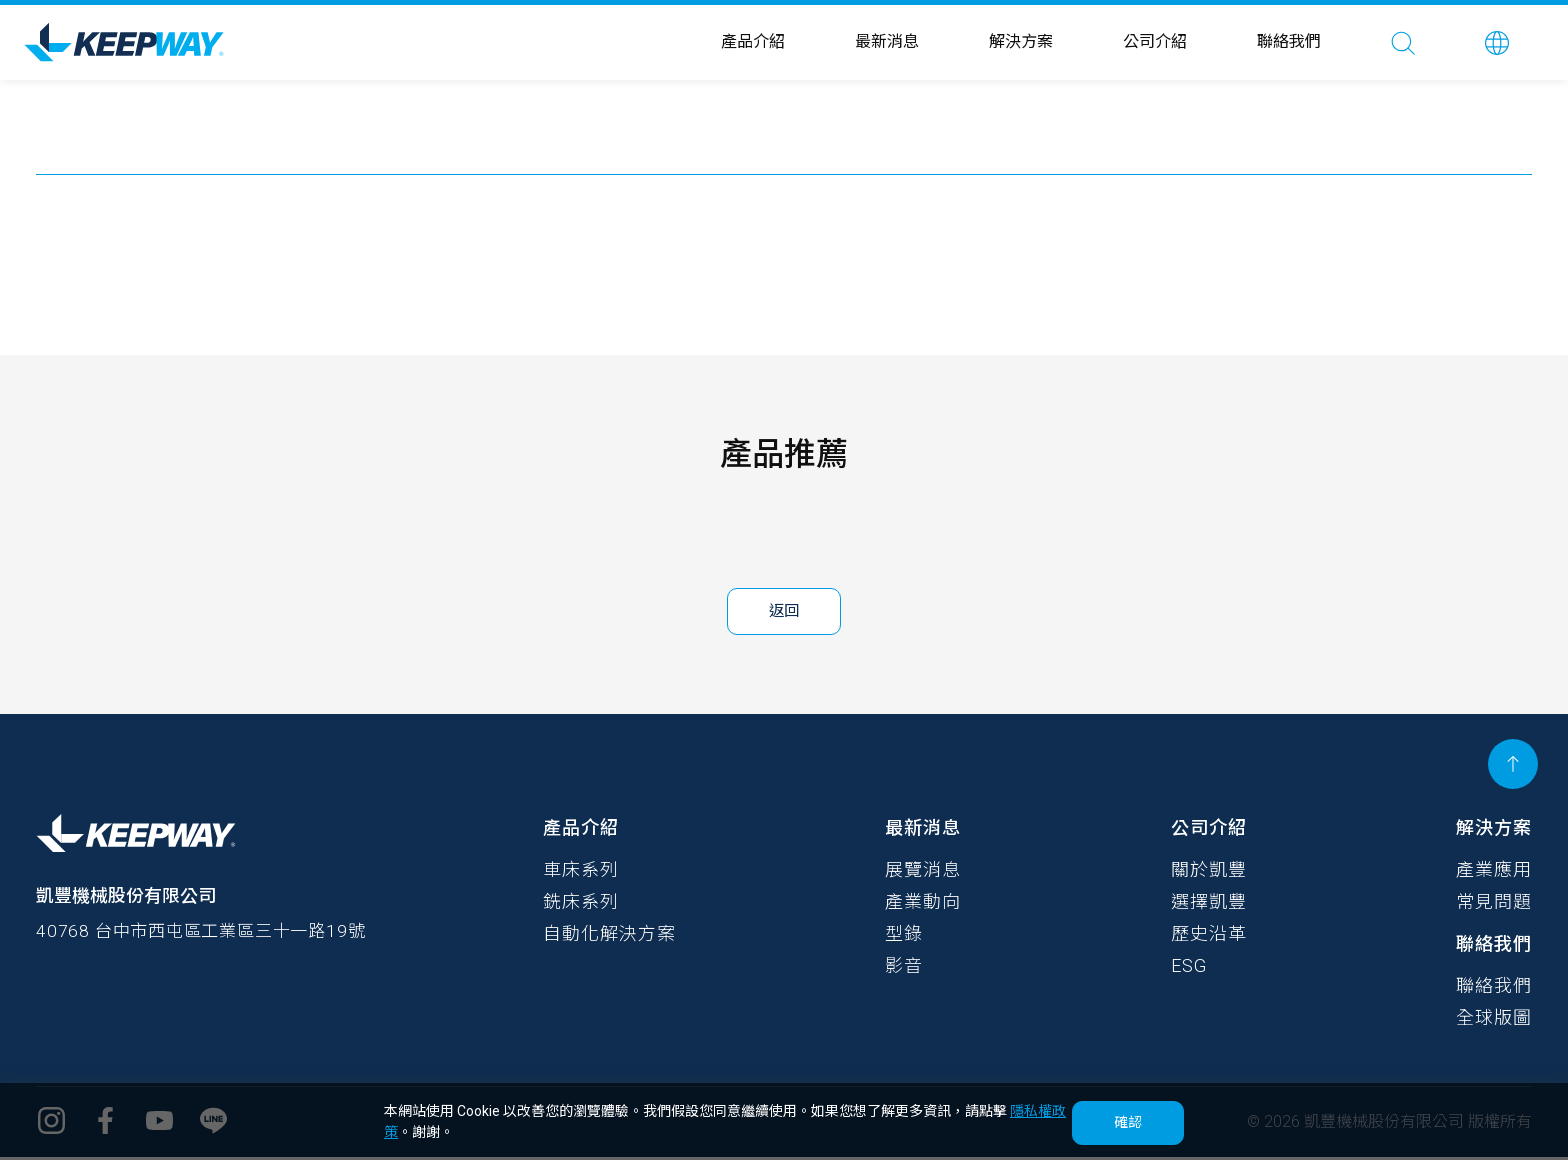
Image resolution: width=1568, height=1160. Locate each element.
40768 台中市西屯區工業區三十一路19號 (210, 936)
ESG (1189, 968)
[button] (1497, 42)
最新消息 (887, 41)
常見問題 (1494, 904)
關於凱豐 (1209, 872)
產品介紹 (753, 41)
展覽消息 (923, 872)
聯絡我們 (1289, 41)
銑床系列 (581, 904)
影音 (904, 968)
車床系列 (581, 872)
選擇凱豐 (1209, 904)
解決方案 (1021, 41)
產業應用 (1494, 872)
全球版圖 (1494, 1020)
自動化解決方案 (609, 936)
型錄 (904, 936)
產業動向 (923, 904)
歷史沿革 (1209, 936)
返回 (784, 612)
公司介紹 (1155, 41)
